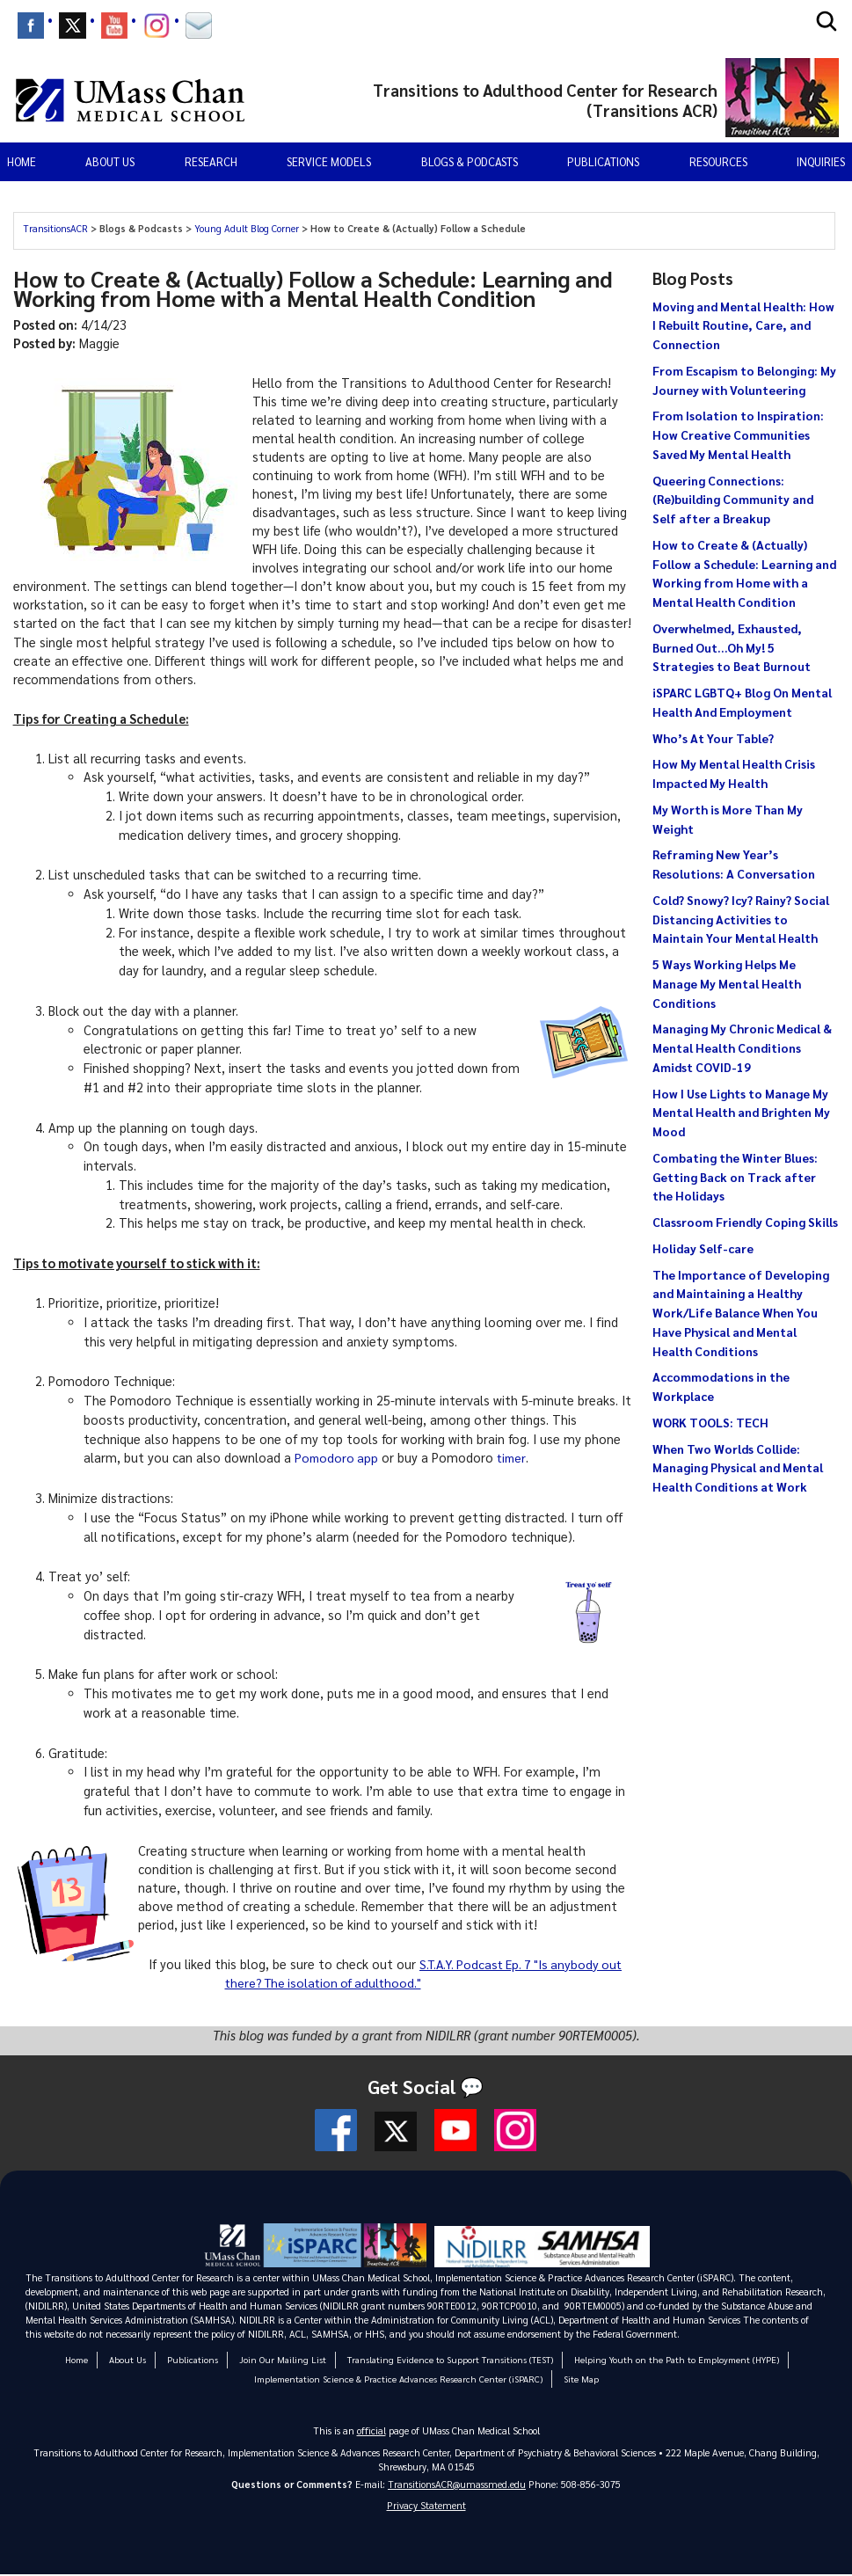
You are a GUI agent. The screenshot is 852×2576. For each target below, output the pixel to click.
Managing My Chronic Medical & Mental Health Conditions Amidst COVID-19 (742, 1047)
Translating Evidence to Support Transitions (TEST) (450, 2359)
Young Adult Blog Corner (248, 228)
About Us (142, 2359)
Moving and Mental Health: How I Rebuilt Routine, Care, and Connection (743, 325)
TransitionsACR (57, 228)
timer (514, 1457)
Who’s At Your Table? (713, 738)
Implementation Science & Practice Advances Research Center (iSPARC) (399, 2378)
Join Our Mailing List (291, 2359)
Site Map (571, 2378)
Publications (603, 161)
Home (21, 161)
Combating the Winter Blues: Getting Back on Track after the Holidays (735, 1176)
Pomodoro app (338, 1457)
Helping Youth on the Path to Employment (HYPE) (665, 2359)
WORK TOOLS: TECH (710, 1422)
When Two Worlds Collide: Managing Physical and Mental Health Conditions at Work (737, 1468)
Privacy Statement (426, 2507)
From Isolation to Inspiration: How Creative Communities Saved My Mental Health (738, 434)
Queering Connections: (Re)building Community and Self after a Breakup (732, 499)
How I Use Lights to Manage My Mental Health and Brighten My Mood (741, 1112)
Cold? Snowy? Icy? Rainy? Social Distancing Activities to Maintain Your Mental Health (740, 919)
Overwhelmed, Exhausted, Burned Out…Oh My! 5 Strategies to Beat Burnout (731, 647)
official (371, 2430)
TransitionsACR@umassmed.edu (457, 2484)
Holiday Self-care (703, 1248)
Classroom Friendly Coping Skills (745, 1222)
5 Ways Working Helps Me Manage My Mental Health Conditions (726, 983)
